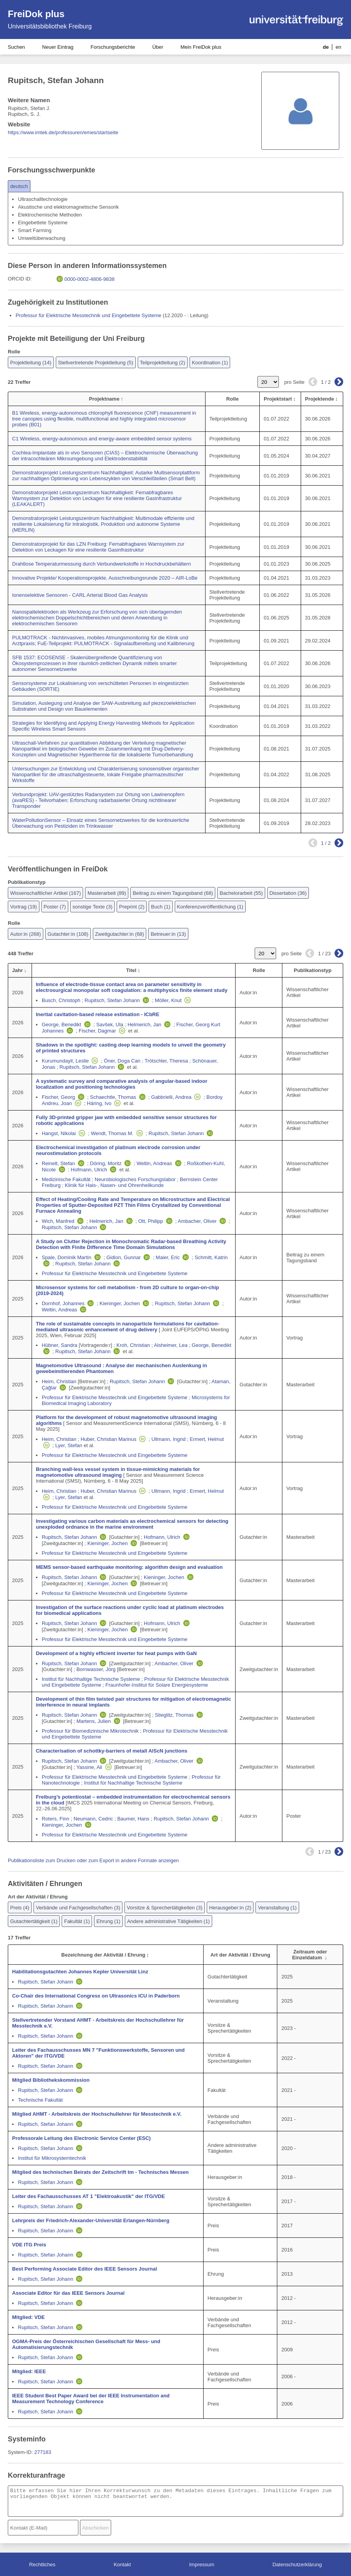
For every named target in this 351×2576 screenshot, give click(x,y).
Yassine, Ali (89, 1767)
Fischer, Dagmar (97, 1031)
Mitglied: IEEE (29, 2371)
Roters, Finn (55, 1819)
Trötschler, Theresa (166, 1061)
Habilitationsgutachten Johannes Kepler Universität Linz (80, 1972)
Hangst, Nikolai (59, 1133)
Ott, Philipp (150, 1221)
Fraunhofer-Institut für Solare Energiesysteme (156, 1685)
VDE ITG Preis (29, 2245)
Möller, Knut (168, 1000)
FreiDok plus (36, 14)
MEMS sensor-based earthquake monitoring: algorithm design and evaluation (129, 1567)
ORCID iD (19, 279)
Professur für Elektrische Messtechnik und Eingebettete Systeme (88, 315)
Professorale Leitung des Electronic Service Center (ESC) (81, 2138)
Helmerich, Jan (144, 1024)
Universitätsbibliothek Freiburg (50, 26)
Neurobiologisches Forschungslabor (135, 1179)
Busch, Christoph (61, 1000)
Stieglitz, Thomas (174, 1715)
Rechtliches (42, 2564)
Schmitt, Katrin (211, 1257)
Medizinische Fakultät (66, 1179)
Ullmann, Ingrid (168, 1439)
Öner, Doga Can (122, 1061)
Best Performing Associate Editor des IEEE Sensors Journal (84, 2269)
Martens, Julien (93, 1721)
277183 (42, 2452)
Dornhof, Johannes (63, 1303)
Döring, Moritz (106, 1163)
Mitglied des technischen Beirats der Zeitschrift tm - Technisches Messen (100, 2172)
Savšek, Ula (109, 1024)
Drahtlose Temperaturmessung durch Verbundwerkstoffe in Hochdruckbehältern (101, 564)
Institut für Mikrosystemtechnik (52, 2158)
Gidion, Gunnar (123, 1257)
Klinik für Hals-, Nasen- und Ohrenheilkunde (114, 1185)
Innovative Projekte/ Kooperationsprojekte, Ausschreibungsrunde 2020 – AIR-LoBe (105, 578)
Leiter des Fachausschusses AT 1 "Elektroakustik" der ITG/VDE (88, 2196)
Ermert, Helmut (207, 1439)
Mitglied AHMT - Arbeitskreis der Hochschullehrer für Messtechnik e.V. (96, 2114)
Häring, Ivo (99, 1103)
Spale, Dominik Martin (66, 1257)
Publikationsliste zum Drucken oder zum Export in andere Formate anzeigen (93, 1860)
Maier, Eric (167, 1257)
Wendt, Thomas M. (112, 1133)
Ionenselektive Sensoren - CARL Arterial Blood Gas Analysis (80, 595)
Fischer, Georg (58, 1097)
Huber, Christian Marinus (108, 1439)
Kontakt (122, 2564)
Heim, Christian (59, 1381)
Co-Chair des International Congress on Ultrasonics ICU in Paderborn (96, 1996)
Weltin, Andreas (154, 1163)
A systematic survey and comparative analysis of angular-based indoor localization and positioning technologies (121, 1084)
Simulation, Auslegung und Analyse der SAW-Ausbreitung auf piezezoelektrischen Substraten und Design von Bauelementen (104, 706)
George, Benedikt (61, 1024)
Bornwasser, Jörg (95, 1669)
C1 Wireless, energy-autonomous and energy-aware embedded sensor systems (101, 439)
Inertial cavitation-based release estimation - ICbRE (97, 1014)
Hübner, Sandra (59, 1345)
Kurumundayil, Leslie (65, 1061)
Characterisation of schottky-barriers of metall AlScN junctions (111, 1751)
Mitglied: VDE (28, 2317)
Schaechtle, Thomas (113, 1097)
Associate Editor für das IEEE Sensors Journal (68, 2293)
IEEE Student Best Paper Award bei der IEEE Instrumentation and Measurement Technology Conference (91, 2398)
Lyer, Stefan (68, 1445)
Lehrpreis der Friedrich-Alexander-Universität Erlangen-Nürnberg (90, 2220)
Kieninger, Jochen (119, 1303)
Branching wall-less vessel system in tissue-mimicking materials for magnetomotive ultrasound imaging (118, 1472)
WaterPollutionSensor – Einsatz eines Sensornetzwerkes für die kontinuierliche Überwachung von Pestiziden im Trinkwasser (100, 823)
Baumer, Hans (133, 1819)
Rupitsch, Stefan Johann (112, 1000)
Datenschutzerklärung (297, 2564)
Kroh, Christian (133, 1345)
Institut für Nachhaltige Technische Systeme (91, 1679)
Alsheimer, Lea (171, 1345)
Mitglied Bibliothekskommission (51, 2080)
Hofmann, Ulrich (89, 1170)
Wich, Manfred (58, 1221)
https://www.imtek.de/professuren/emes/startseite (63, 132)
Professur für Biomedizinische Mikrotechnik (90, 1731)
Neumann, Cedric (93, 1819)
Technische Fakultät (40, 2100)
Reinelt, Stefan (58, 1163)
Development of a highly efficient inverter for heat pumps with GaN (116, 1653)
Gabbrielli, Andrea (171, 1097)
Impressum (201, 2564)
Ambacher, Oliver (197, 1221)
